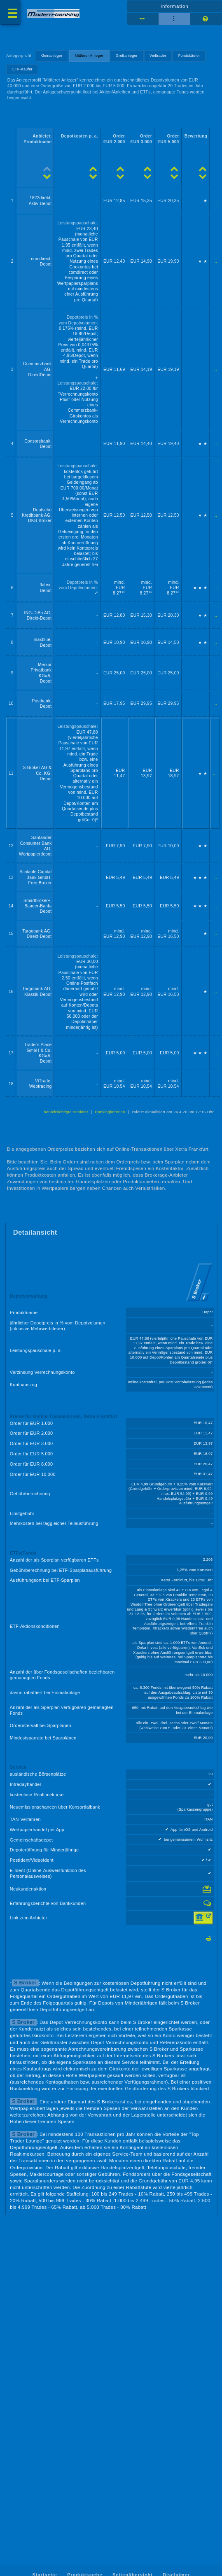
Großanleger (127, 56)
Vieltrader (158, 56)
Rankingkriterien (110, 1112)
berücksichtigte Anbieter (66, 1112)
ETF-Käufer (22, 69)
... (215, 200)
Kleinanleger (52, 56)
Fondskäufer (189, 56)
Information (175, 6)
